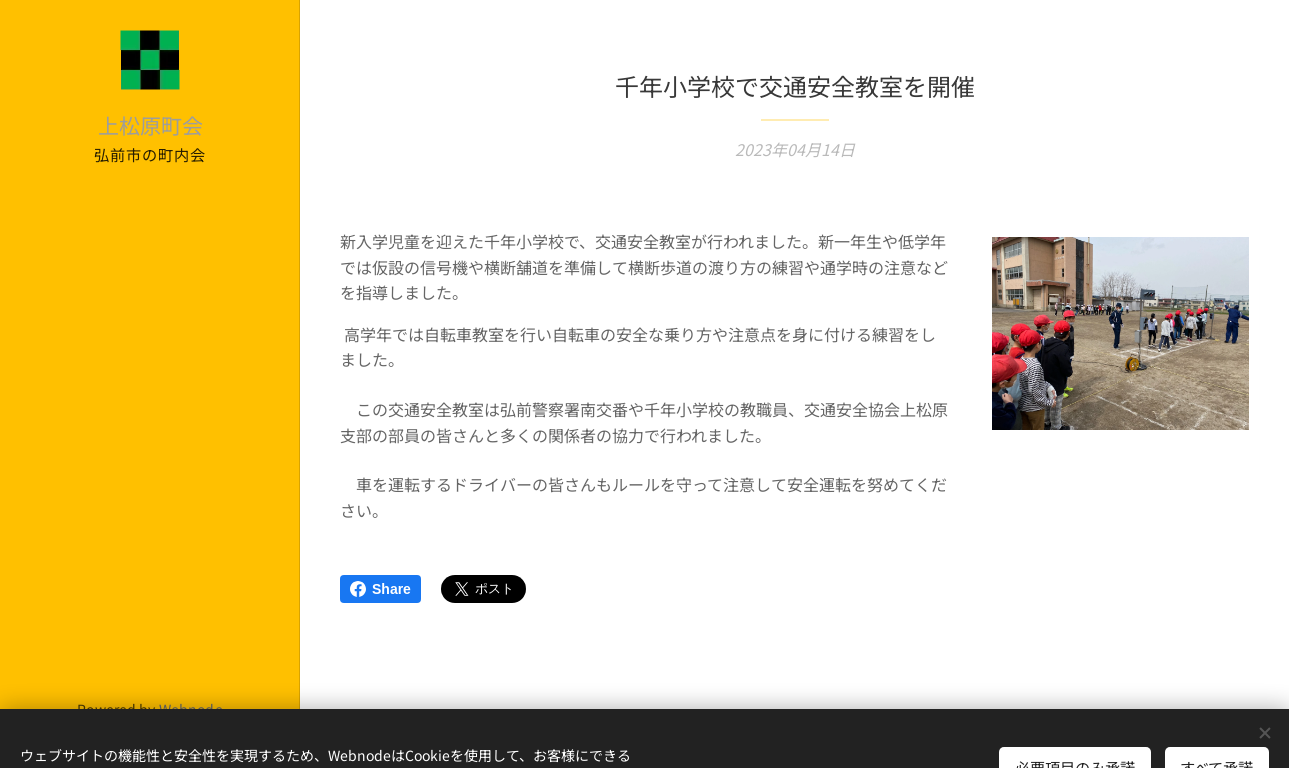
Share (380, 589)
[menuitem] (150, 328)
